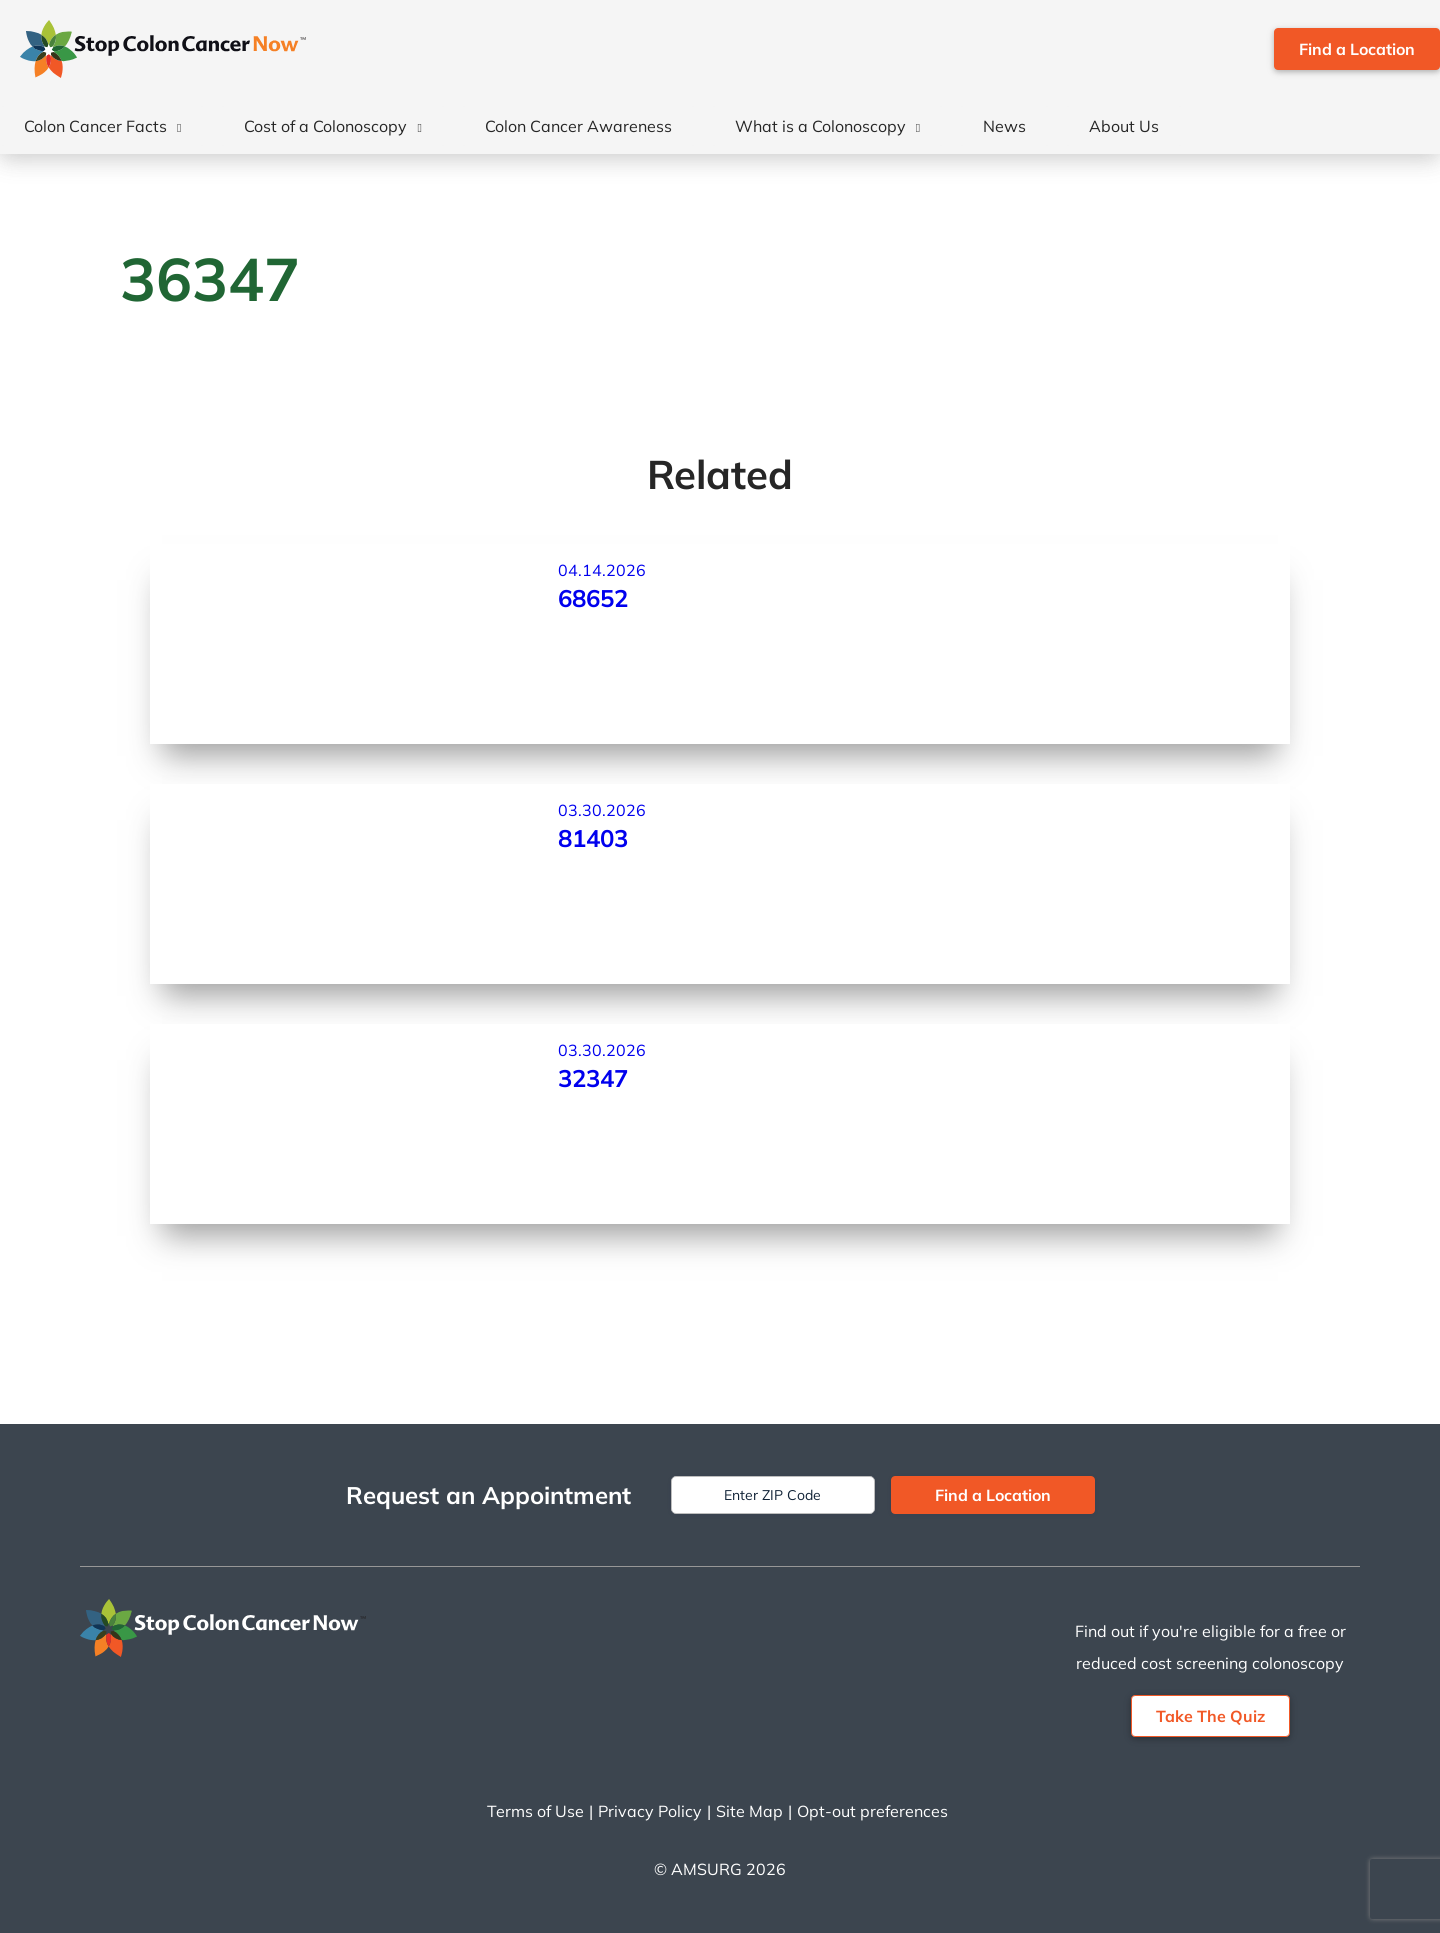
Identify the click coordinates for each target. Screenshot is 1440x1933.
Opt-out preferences (872, 1811)
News (1004, 126)
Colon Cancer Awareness (578, 126)
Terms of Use (535, 1811)
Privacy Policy (650, 1811)
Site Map (749, 1811)
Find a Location (1357, 49)
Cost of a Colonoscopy (325, 126)
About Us (1124, 126)
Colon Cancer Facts (95, 126)
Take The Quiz (1210, 1716)
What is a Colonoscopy (820, 126)
